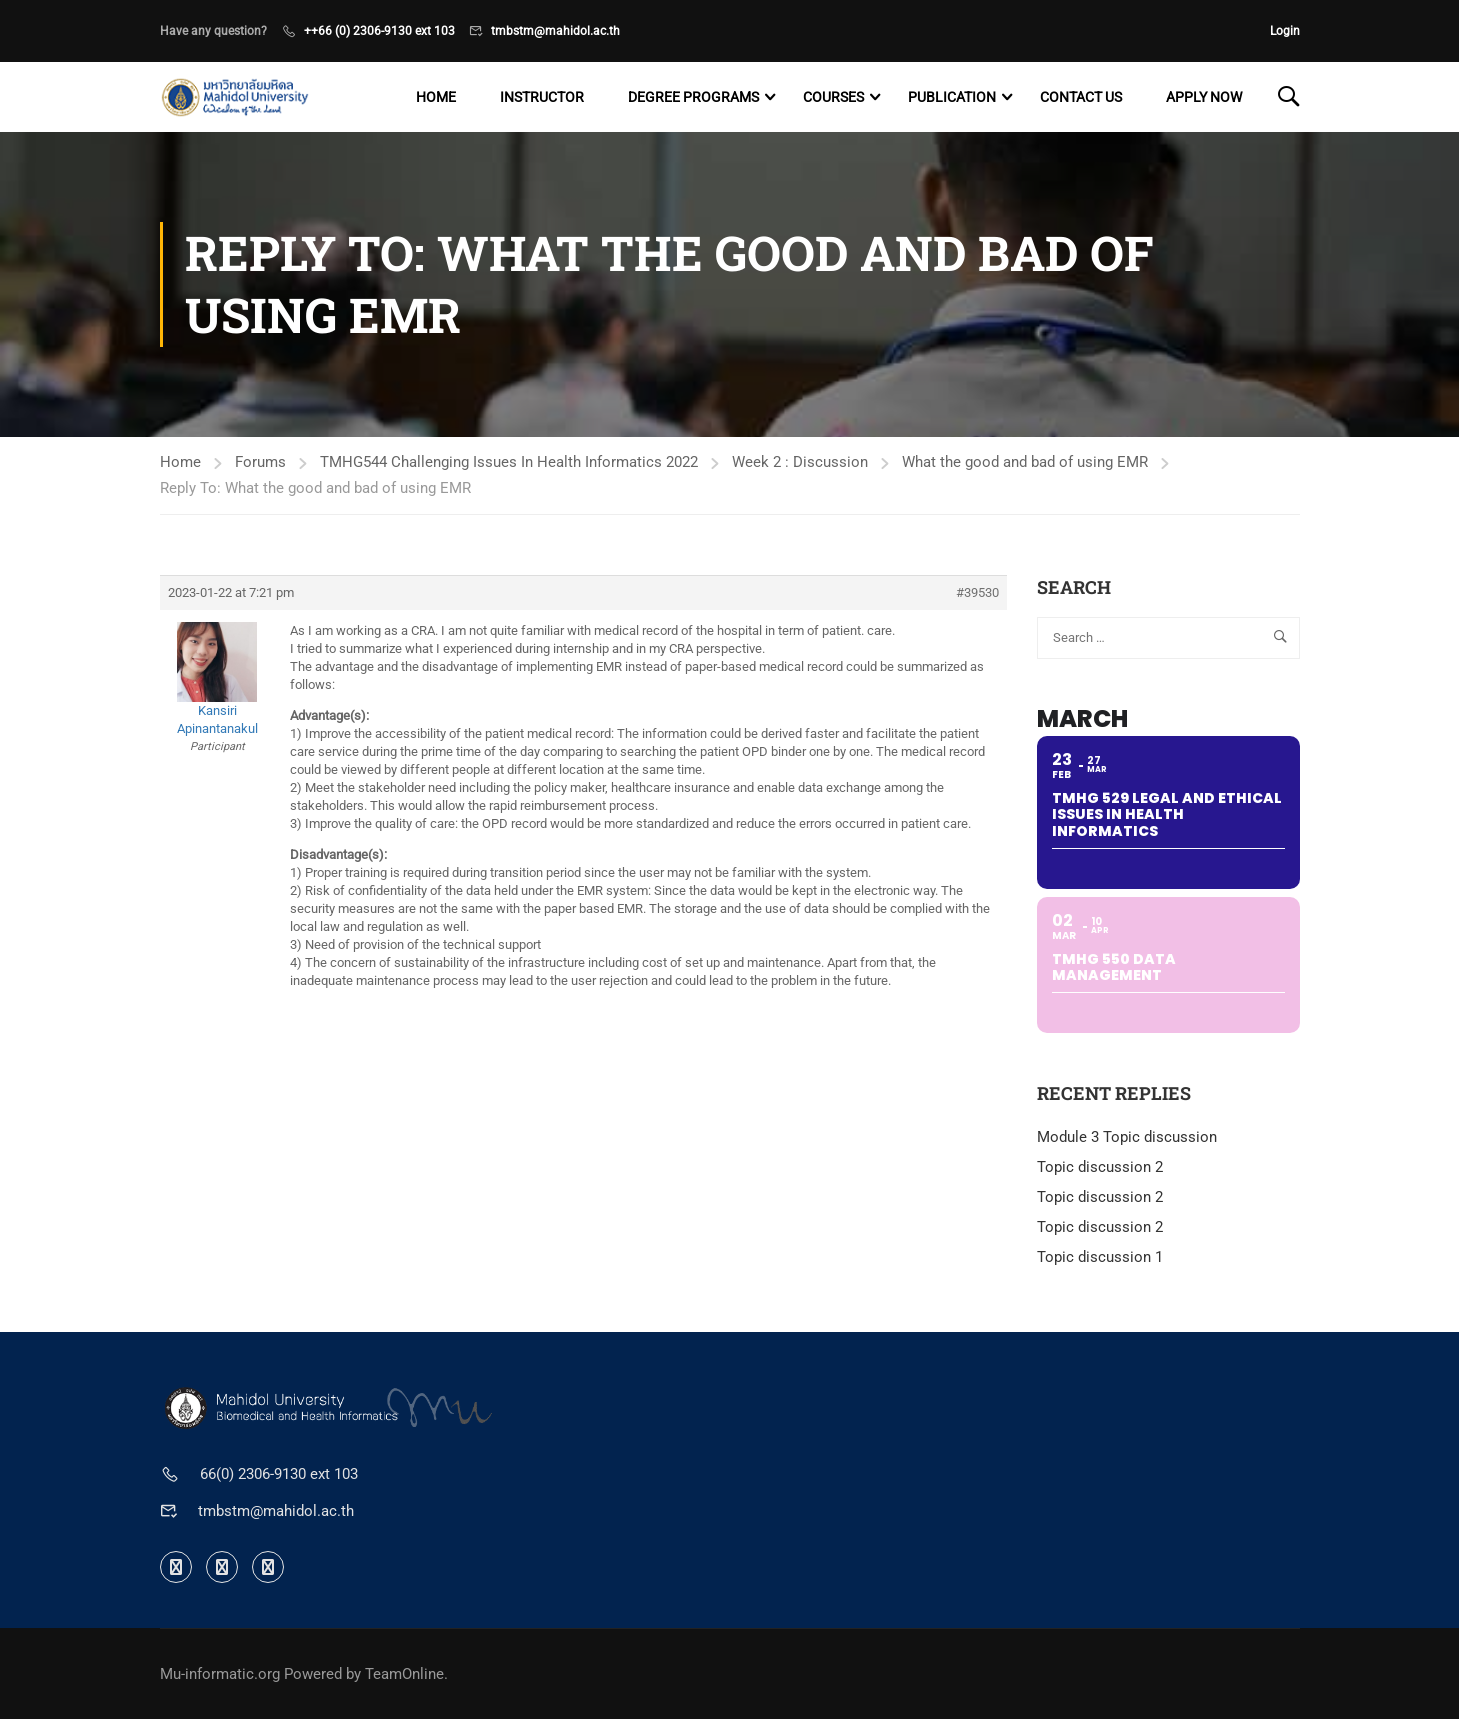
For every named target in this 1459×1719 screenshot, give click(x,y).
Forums (260, 462)
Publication (952, 97)
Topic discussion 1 (1100, 1257)
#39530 (977, 592)
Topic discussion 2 (1100, 1167)
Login (1285, 31)
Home (436, 97)
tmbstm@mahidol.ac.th (555, 31)
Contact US (1081, 97)
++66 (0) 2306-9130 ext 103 (379, 31)
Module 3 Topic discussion (1127, 1137)
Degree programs (693, 97)
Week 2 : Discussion (800, 462)
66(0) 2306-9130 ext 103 (279, 1474)
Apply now (1204, 97)
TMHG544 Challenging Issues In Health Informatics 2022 (509, 462)
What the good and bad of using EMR (1025, 462)
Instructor (542, 97)
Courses (833, 97)
